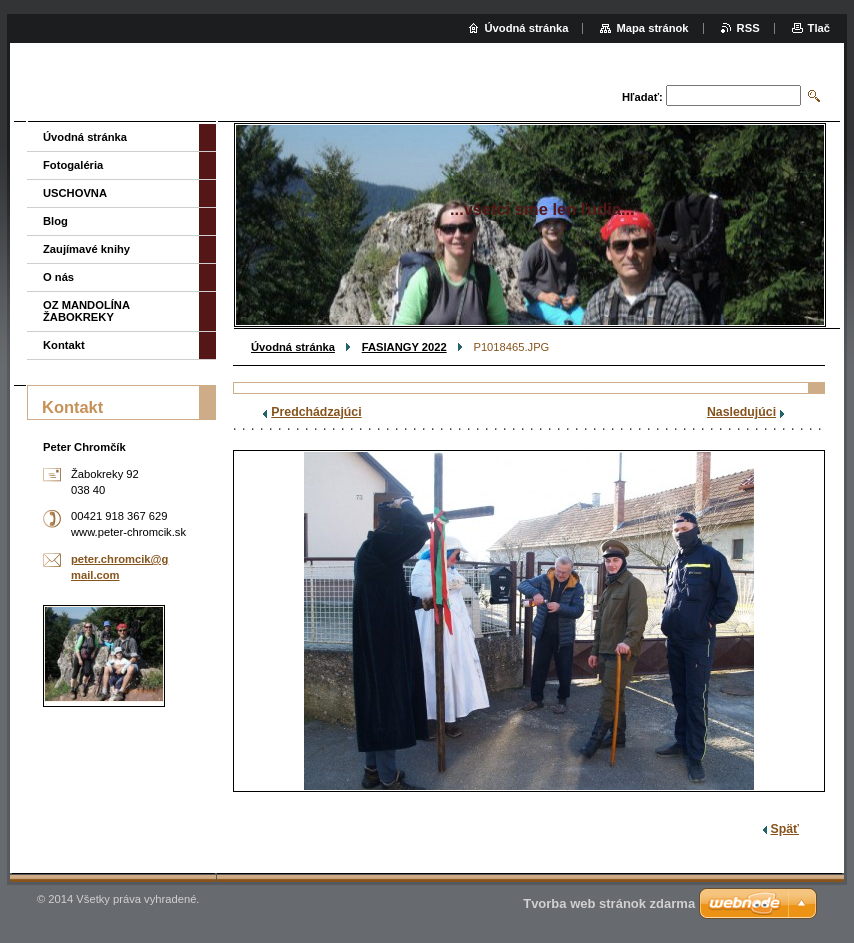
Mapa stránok (652, 28)
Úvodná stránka (293, 347)
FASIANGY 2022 (404, 347)
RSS (748, 28)
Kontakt (64, 345)
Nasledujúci (741, 412)
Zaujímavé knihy (86, 249)
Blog (55, 221)
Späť (785, 829)
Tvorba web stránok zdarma (609, 903)
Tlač (819, 28)
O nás (58, 277)
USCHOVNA (75, 193)
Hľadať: (642, 97)
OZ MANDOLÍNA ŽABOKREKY (86, 311)
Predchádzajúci (316, 412)
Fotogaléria (73, 165)
